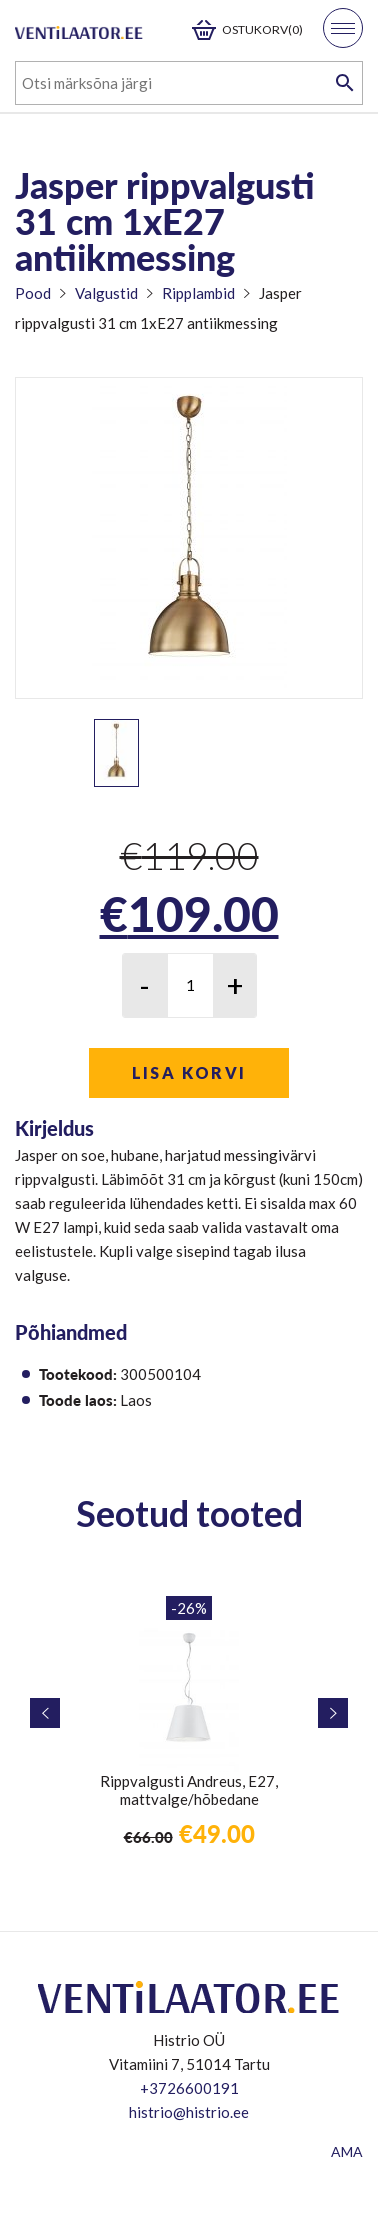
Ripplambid (198, 293)
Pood (33, 293)
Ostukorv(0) (262, 29)
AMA (347, 2151)
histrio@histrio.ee (189, 2112)
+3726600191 (189, 2088)
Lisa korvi (189, 1072)
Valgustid (106, 293)
